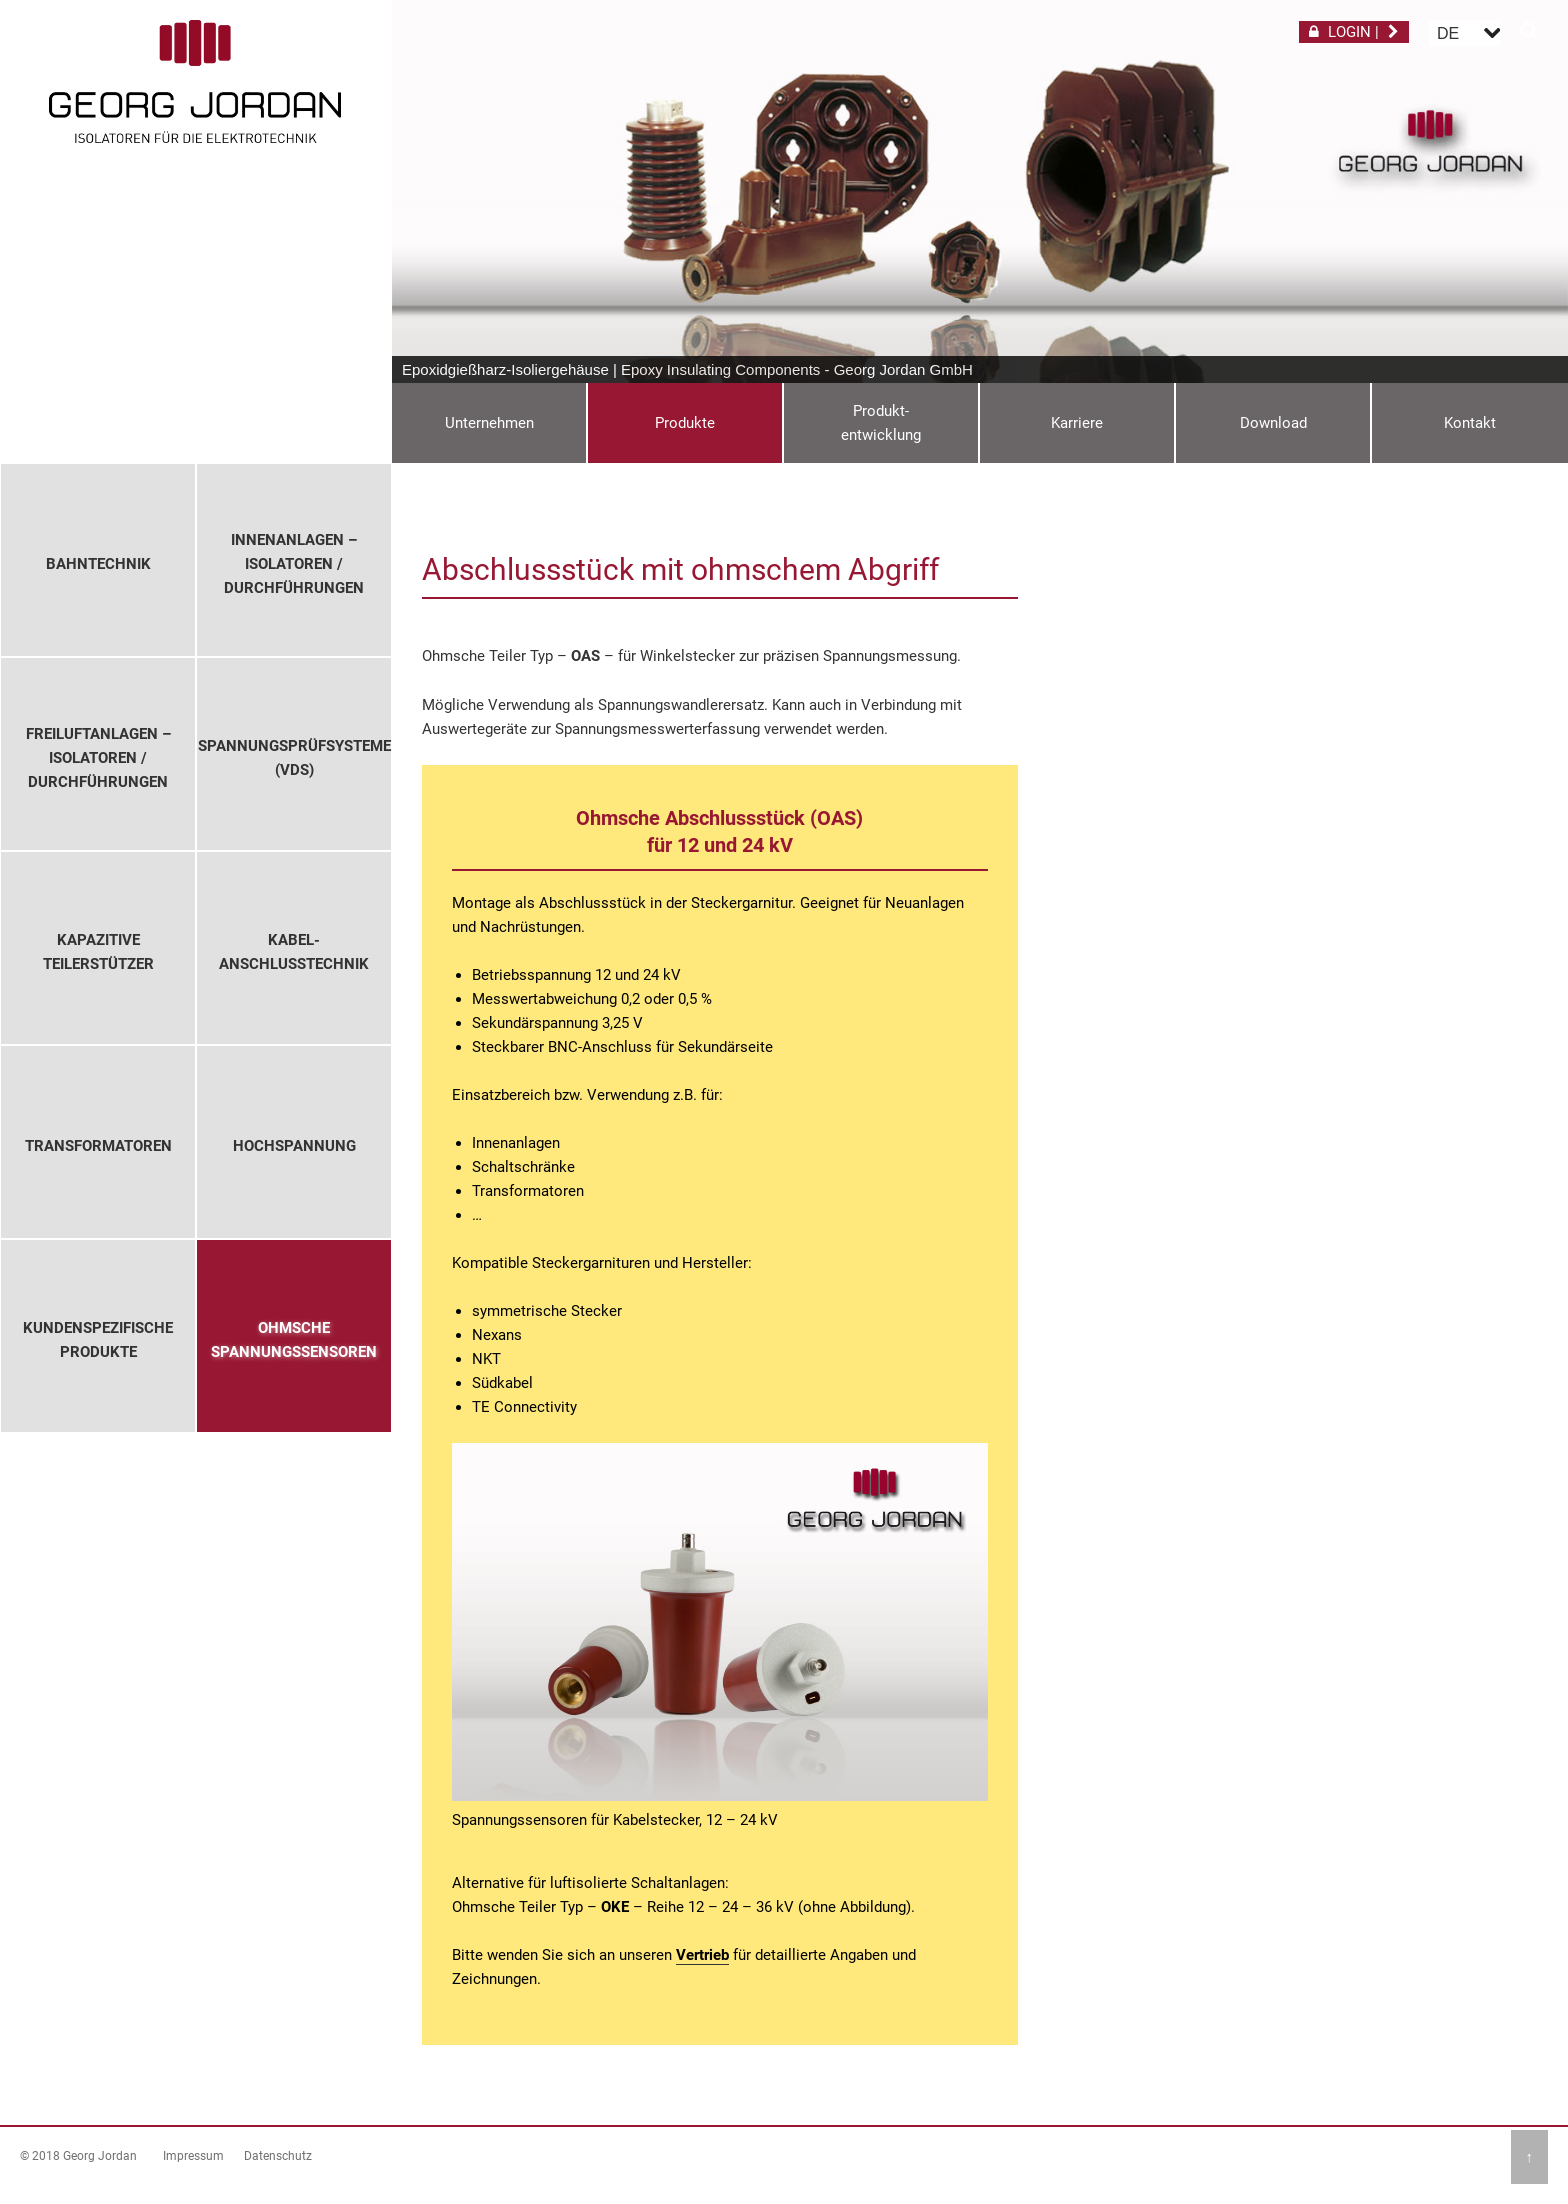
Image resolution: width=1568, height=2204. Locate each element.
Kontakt (1470, 423)
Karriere (1077, 423)
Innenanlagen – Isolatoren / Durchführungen (294, 564)
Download (1273, 423)
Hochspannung (294, 1146)
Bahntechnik (98, 564)
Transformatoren (98, 1146)
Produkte (685, 423)
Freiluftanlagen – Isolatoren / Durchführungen (98, 758)
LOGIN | (1354, 32)
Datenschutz (278, 2156)
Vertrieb (702, 1955)
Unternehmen (489, 423)
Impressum (193, 2156)
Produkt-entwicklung (881, 423)
